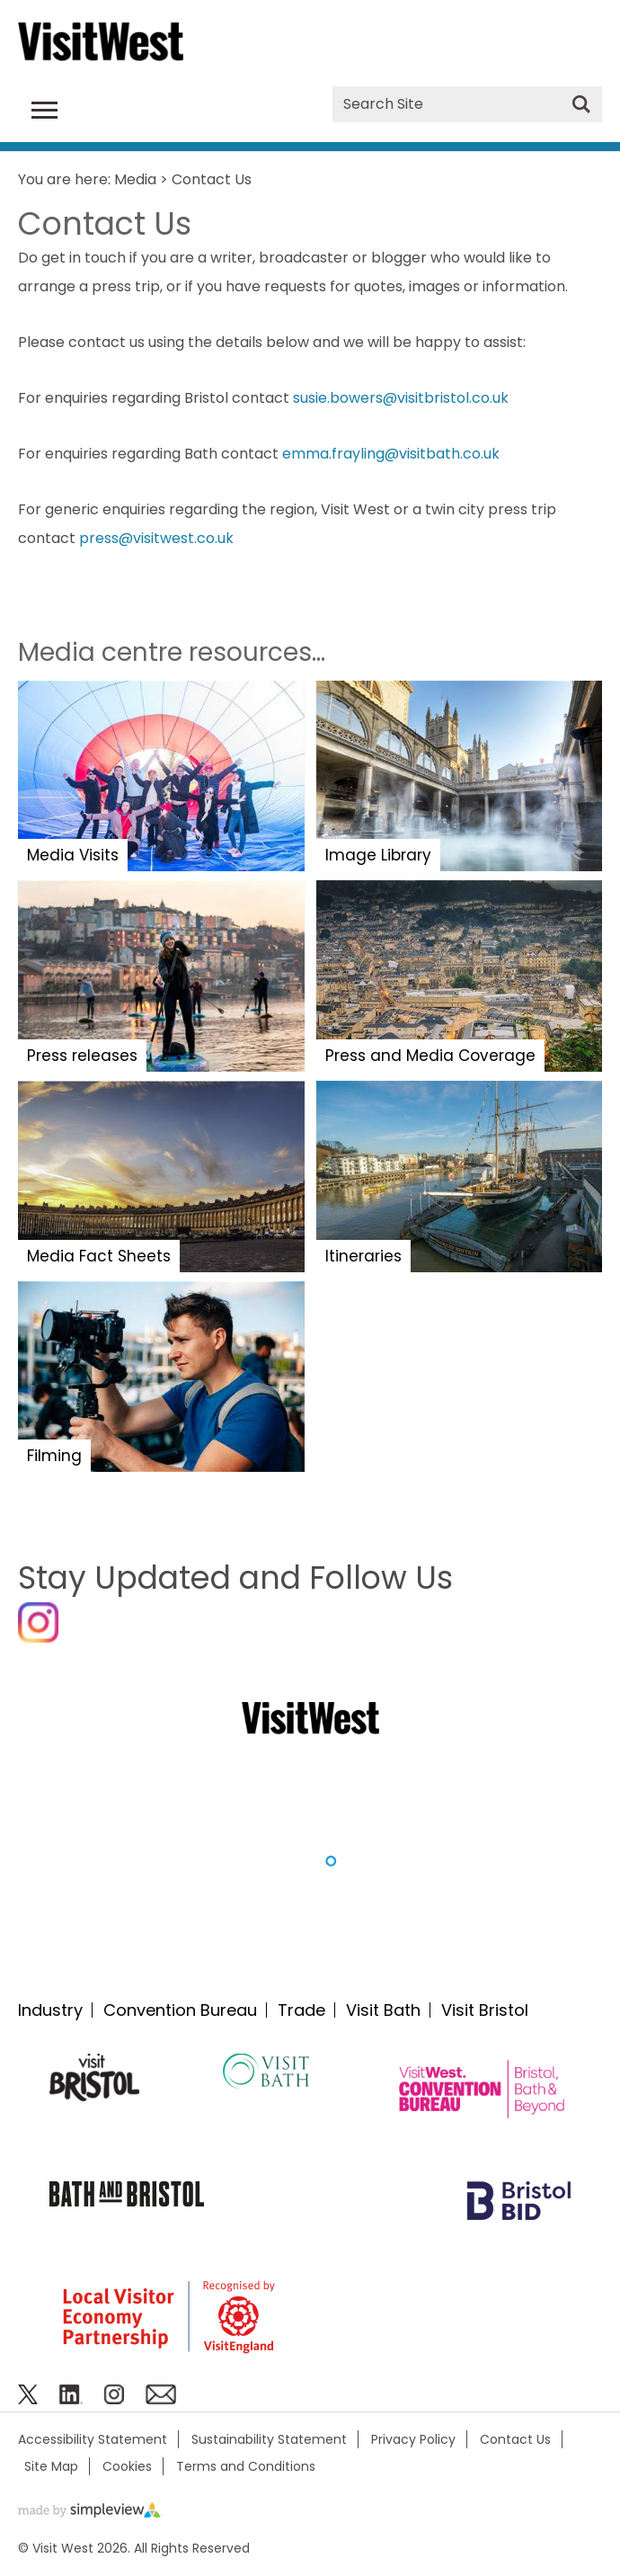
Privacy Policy (413, 2439)
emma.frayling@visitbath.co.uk (391, 453)
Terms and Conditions (245, 2466)
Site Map (51, 2466)
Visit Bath (383, 2010)
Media (135, 179)
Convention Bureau (180, 2010)
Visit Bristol (484, 2010)
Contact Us (515, 2439)
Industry (50, 2010)
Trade (301, 2010)
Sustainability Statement (269, 2439)
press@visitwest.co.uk (156, 538)
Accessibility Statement (92, 2439)
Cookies (127, 2466)
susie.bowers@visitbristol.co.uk (401, 398)
